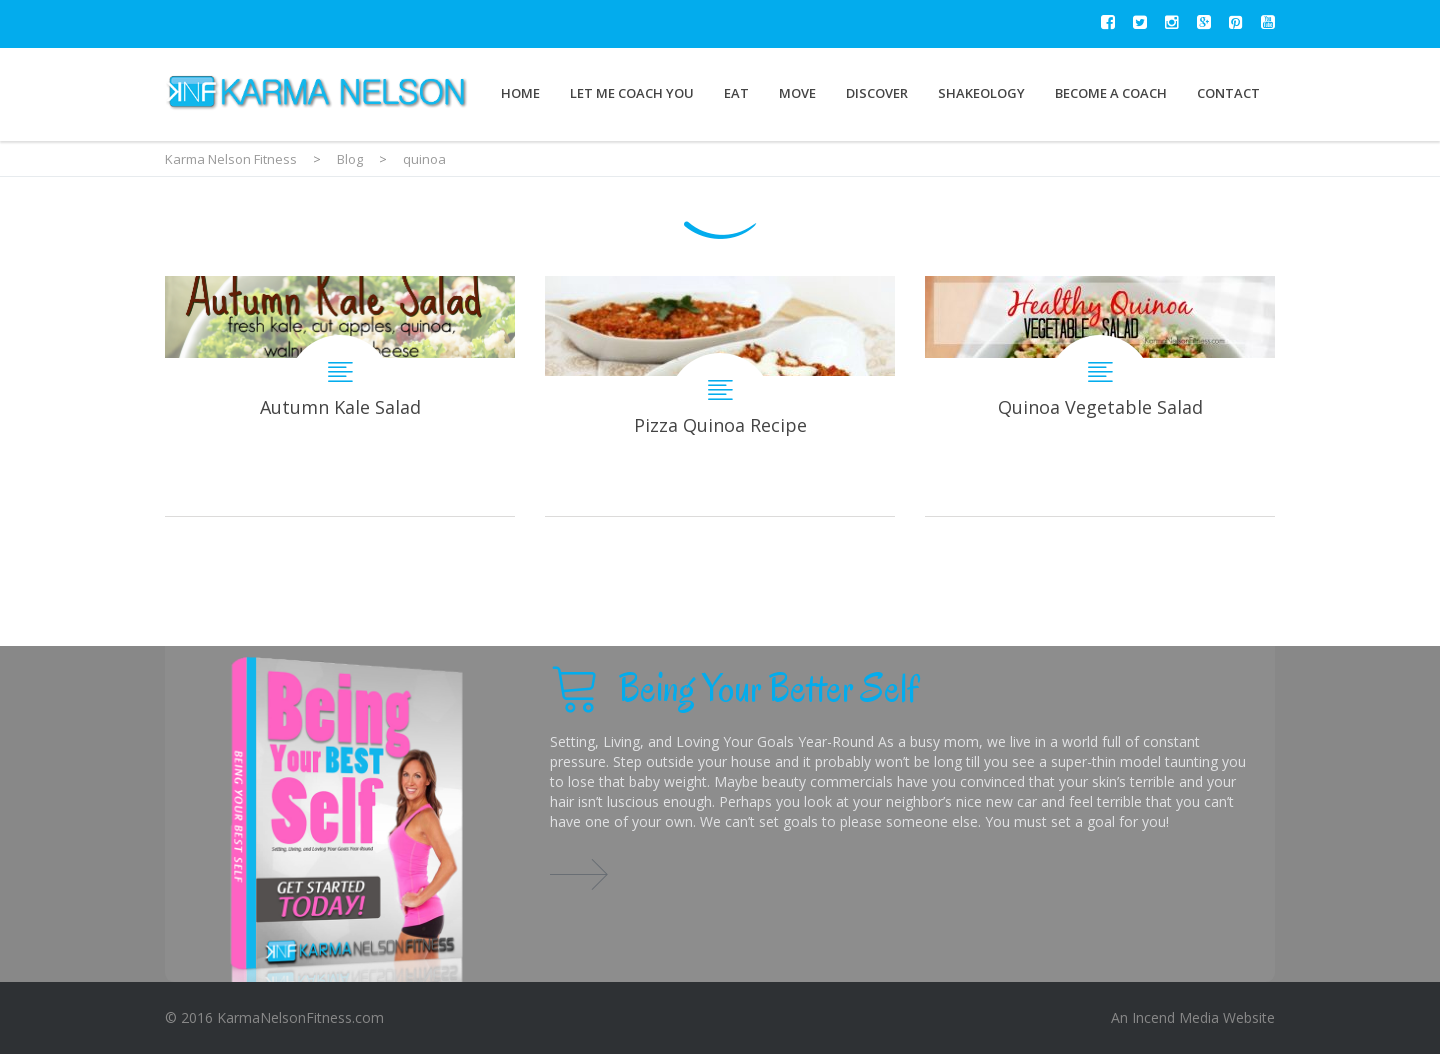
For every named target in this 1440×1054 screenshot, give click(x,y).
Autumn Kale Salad (340, 396)
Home (520, 93)
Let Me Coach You (632, 93)
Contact (1228, 93)
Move (797, 93)
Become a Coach (1111, 93)
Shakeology (981, 93)
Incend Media (1175, 1017)
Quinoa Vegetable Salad (1100, 396)
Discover (877, 93)
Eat (736, 93)
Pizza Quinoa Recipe (720, 396)
